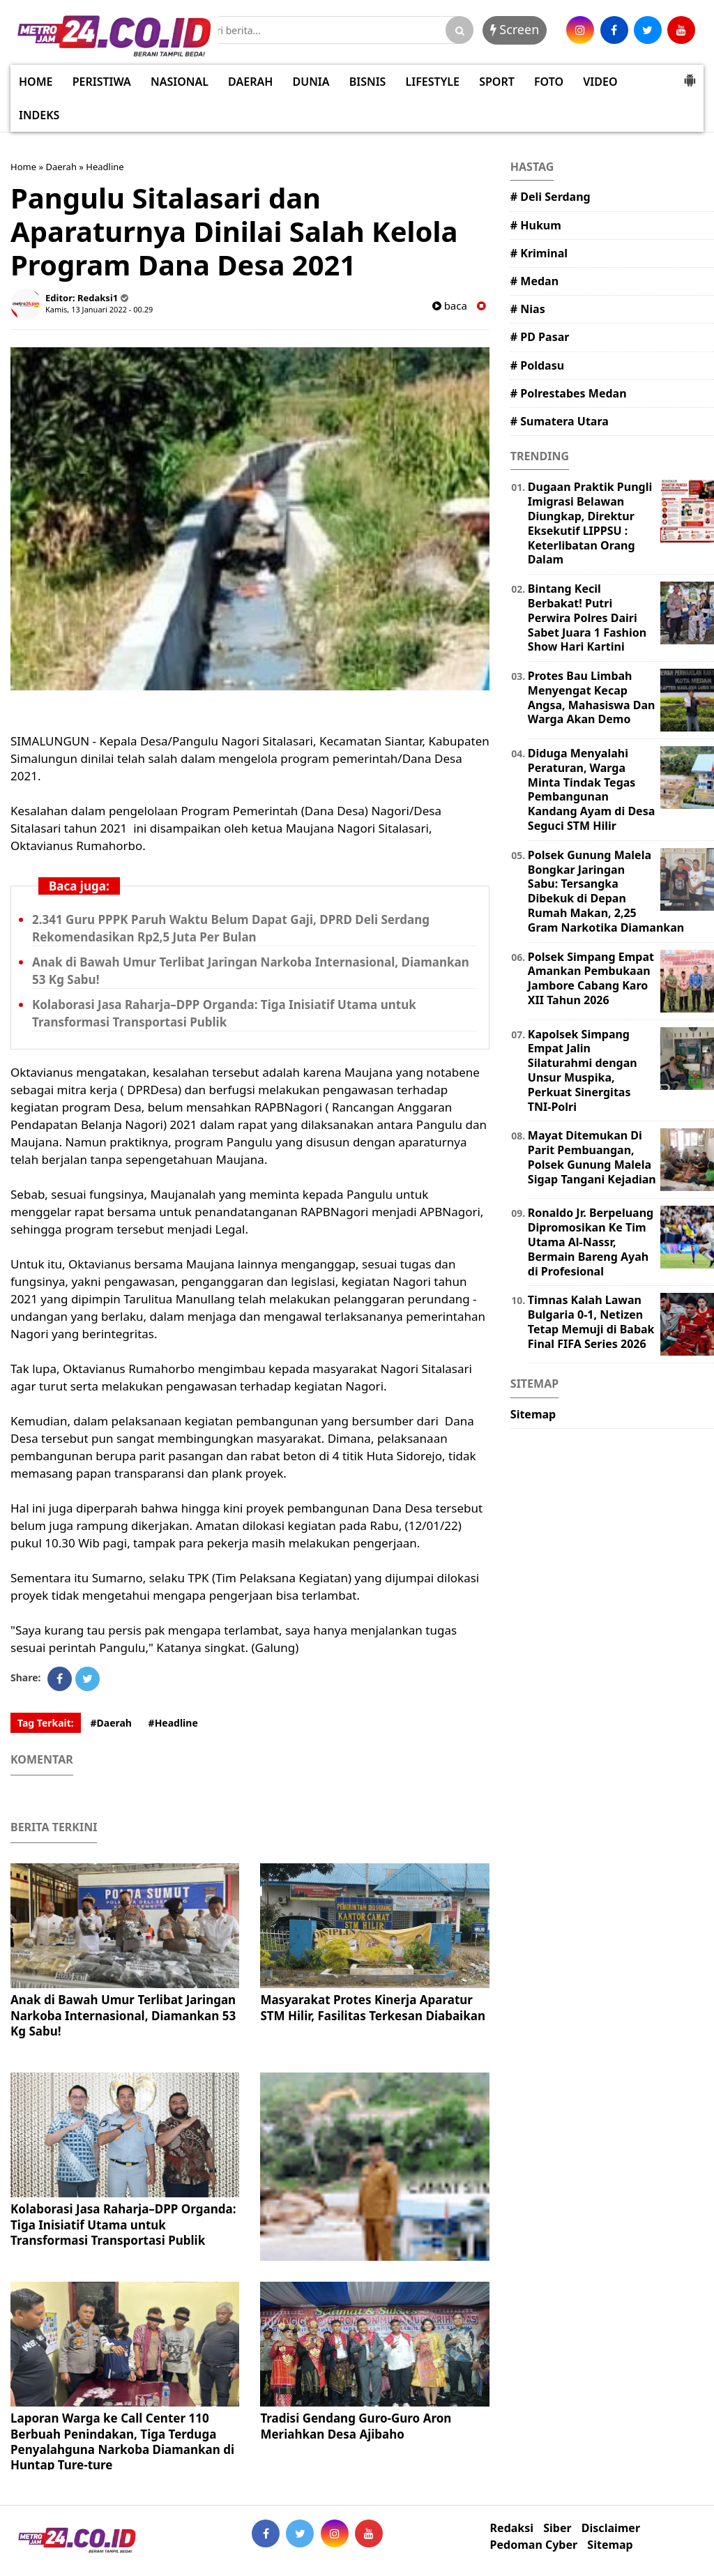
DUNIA (311, 81)
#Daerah (111, 1722)
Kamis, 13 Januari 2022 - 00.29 (99, 309)
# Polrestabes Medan (568, 393)
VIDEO (600, 81)
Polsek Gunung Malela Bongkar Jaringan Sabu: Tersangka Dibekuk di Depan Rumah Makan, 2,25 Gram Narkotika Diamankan (606, 891)
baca (449, 306)
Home (23, 166)
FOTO (548, 81)
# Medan (534, 281)
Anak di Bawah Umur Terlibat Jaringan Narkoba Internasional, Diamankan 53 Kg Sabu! (123, 2015)
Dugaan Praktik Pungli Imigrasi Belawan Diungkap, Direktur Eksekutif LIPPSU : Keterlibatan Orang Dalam (590, 523)
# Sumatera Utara (559, 421)
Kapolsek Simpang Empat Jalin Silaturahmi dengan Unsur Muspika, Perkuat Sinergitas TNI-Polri (582, 1070)
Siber (557, 2528)
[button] (690, 75)
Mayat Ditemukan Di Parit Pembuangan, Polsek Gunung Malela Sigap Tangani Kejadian (592, 1157)
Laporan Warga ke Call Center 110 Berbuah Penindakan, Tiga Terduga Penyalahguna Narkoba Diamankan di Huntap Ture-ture (122, 2441)
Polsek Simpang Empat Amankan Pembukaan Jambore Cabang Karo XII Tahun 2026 (591, 978)
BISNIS (367, 81)
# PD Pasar (540, 336)
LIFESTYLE (432, 81)
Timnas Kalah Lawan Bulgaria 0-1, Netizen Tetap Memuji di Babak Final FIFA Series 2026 (591, 1321)
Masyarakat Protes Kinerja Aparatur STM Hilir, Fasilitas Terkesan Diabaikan (372, 2007)
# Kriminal (539, 253)
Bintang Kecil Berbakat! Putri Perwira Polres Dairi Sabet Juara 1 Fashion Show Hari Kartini (587, 617)
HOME (35, 81)
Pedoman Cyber (534, 2545)
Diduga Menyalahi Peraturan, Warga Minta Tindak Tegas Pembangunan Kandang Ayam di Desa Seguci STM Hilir (591, 789)
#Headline (173, 1722)
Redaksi (511, 2528)
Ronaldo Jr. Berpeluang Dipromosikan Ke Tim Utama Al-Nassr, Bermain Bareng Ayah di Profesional (590, 1241)
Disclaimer (611, 2528)
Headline (104, 166)
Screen (515, 29)
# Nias (527, 309)
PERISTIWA (102, 81)
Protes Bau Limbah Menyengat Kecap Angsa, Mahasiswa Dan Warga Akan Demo (591, 697)
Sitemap (533, 1414)
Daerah (61, 166)
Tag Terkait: (45, 1722)
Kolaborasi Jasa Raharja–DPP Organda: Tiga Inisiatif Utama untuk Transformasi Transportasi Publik (123, 2224)
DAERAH (250, 81)
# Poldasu (537, 365)
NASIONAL (179, 81)
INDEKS (39, 115)
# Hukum (535, 225)
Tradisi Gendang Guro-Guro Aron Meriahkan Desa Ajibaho (355, 2425)
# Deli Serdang (550, 196)
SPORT (497, 81)
